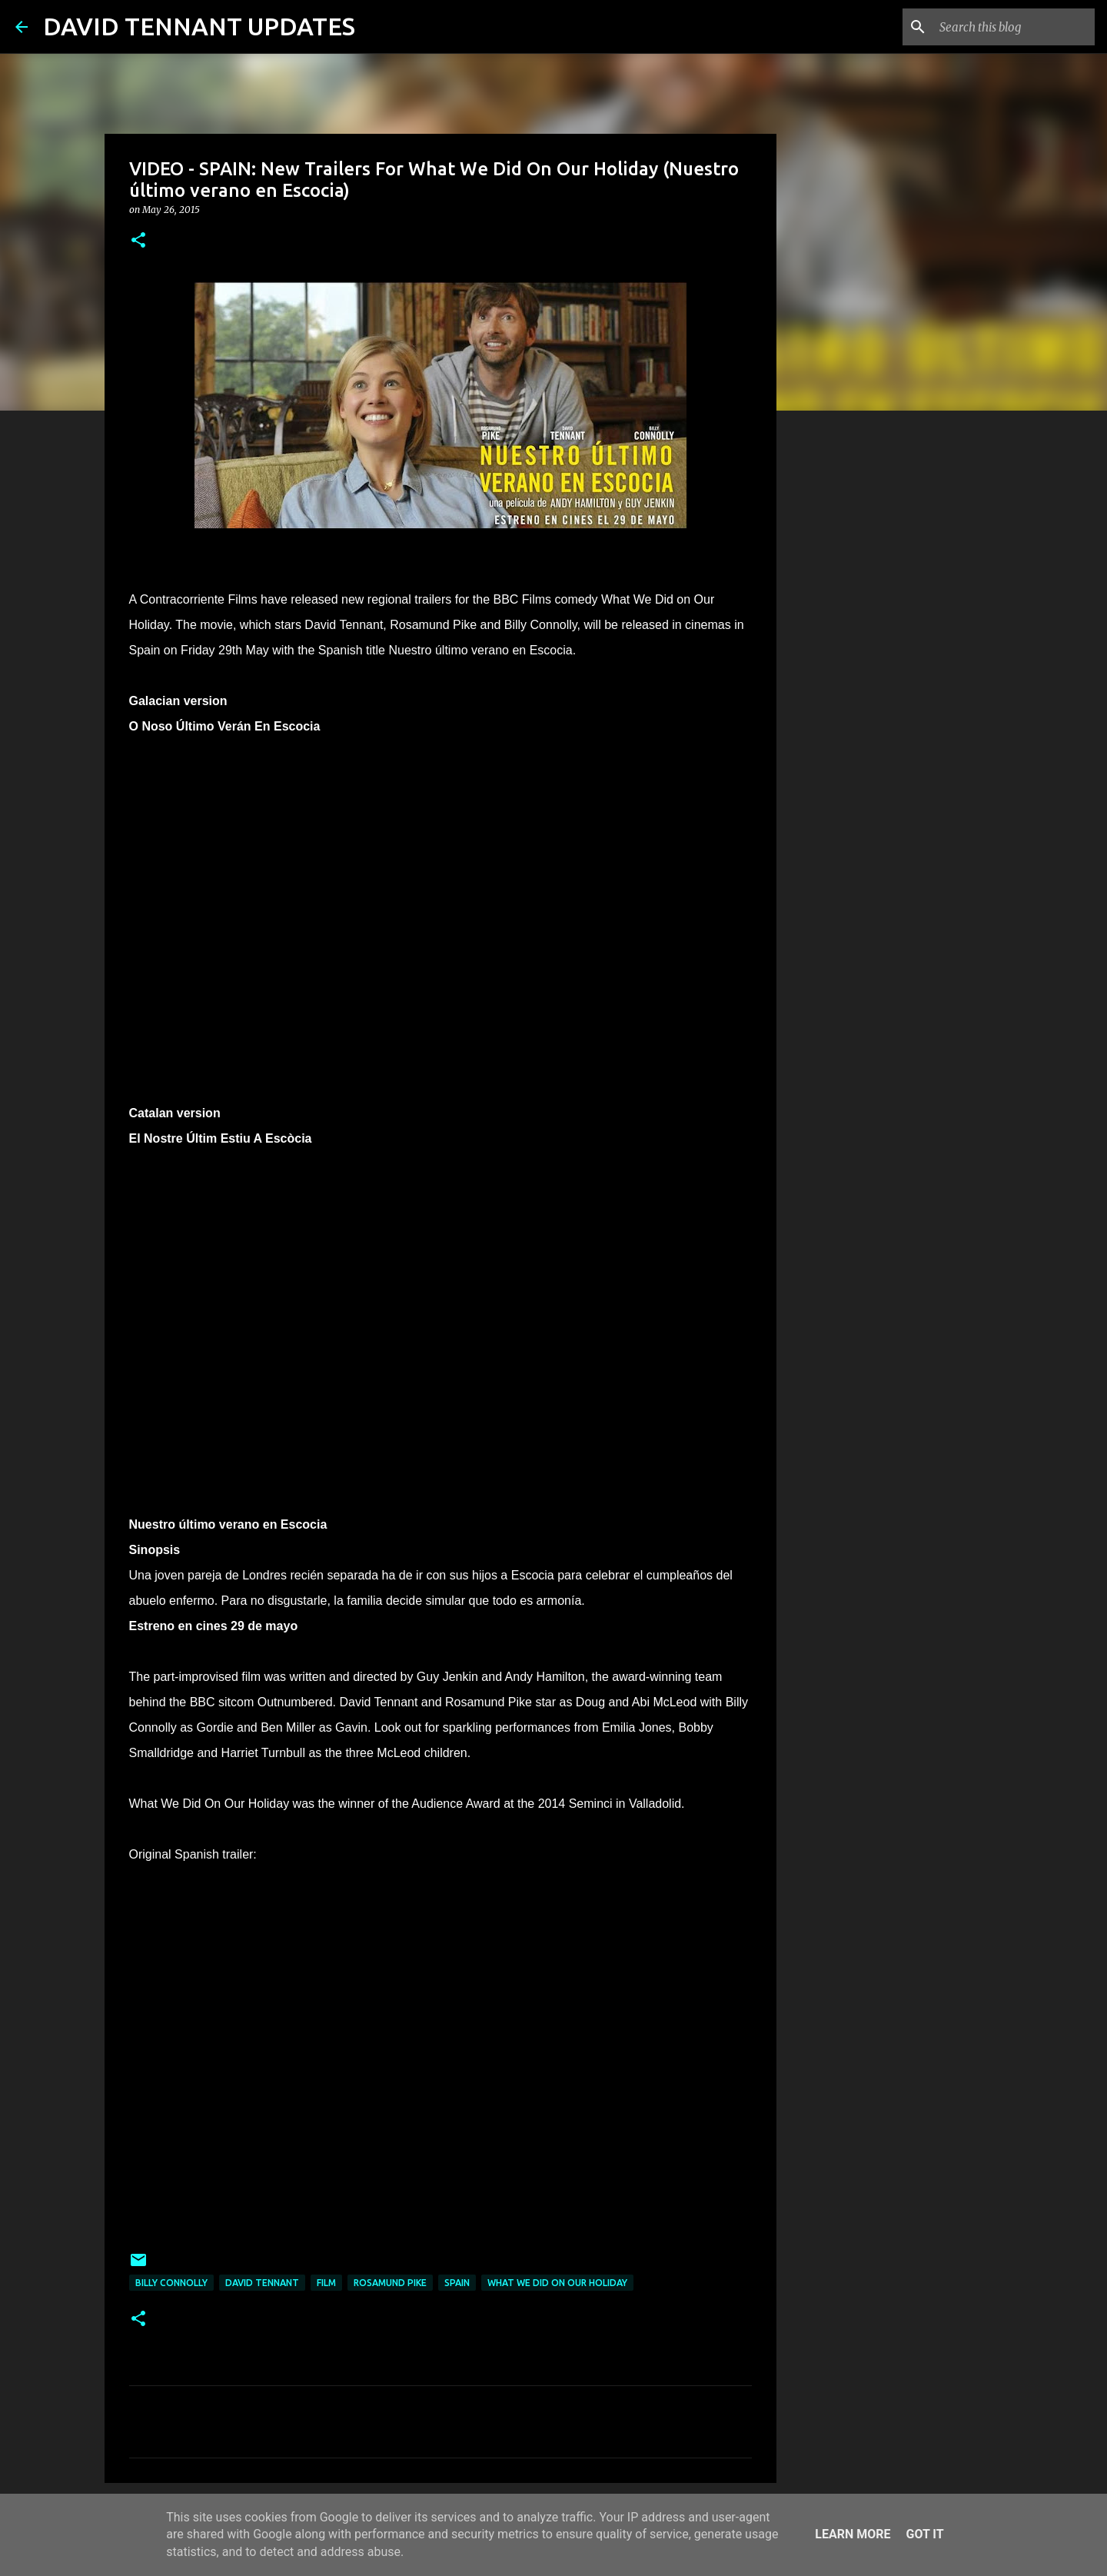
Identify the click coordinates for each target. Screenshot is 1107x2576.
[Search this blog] (1014, 26)
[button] (138, 241)
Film (326, 2283)
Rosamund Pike (390, 2283)
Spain (457, 2283)
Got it (924, 2534)
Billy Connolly (171, 2283)
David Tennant (262, 2283)
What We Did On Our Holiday (557, 2283)
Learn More (852, 2534)
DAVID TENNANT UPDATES (199, 26)
